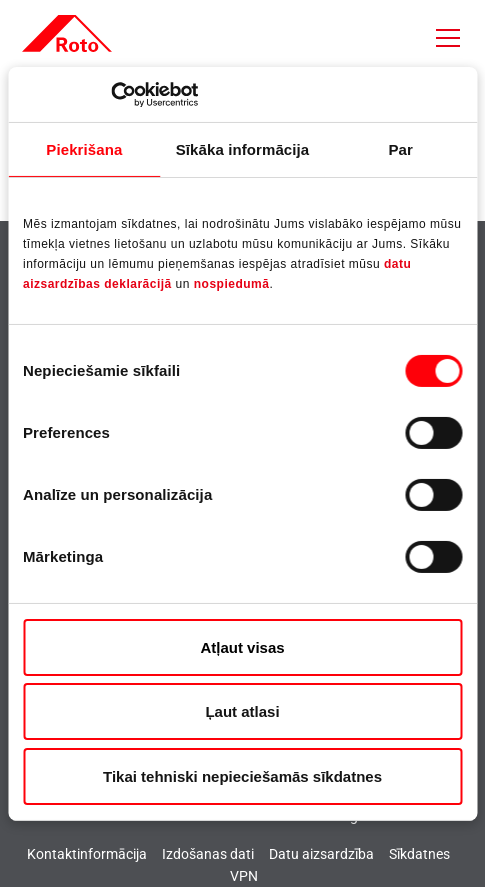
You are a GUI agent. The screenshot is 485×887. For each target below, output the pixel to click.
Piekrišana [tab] (84, 149)
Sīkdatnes (419, 854)
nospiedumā (232, 284)
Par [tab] (400, 149)
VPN (244, 876)
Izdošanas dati (208, 854)
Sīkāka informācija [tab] (243, 149)
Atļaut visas (242, 647)
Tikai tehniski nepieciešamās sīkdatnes (242, 776)
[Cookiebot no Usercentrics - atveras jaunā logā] (110, 94)
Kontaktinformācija (87, 854)
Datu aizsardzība (321, 854)
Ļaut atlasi (242, 711)
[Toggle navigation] (448, 38)
